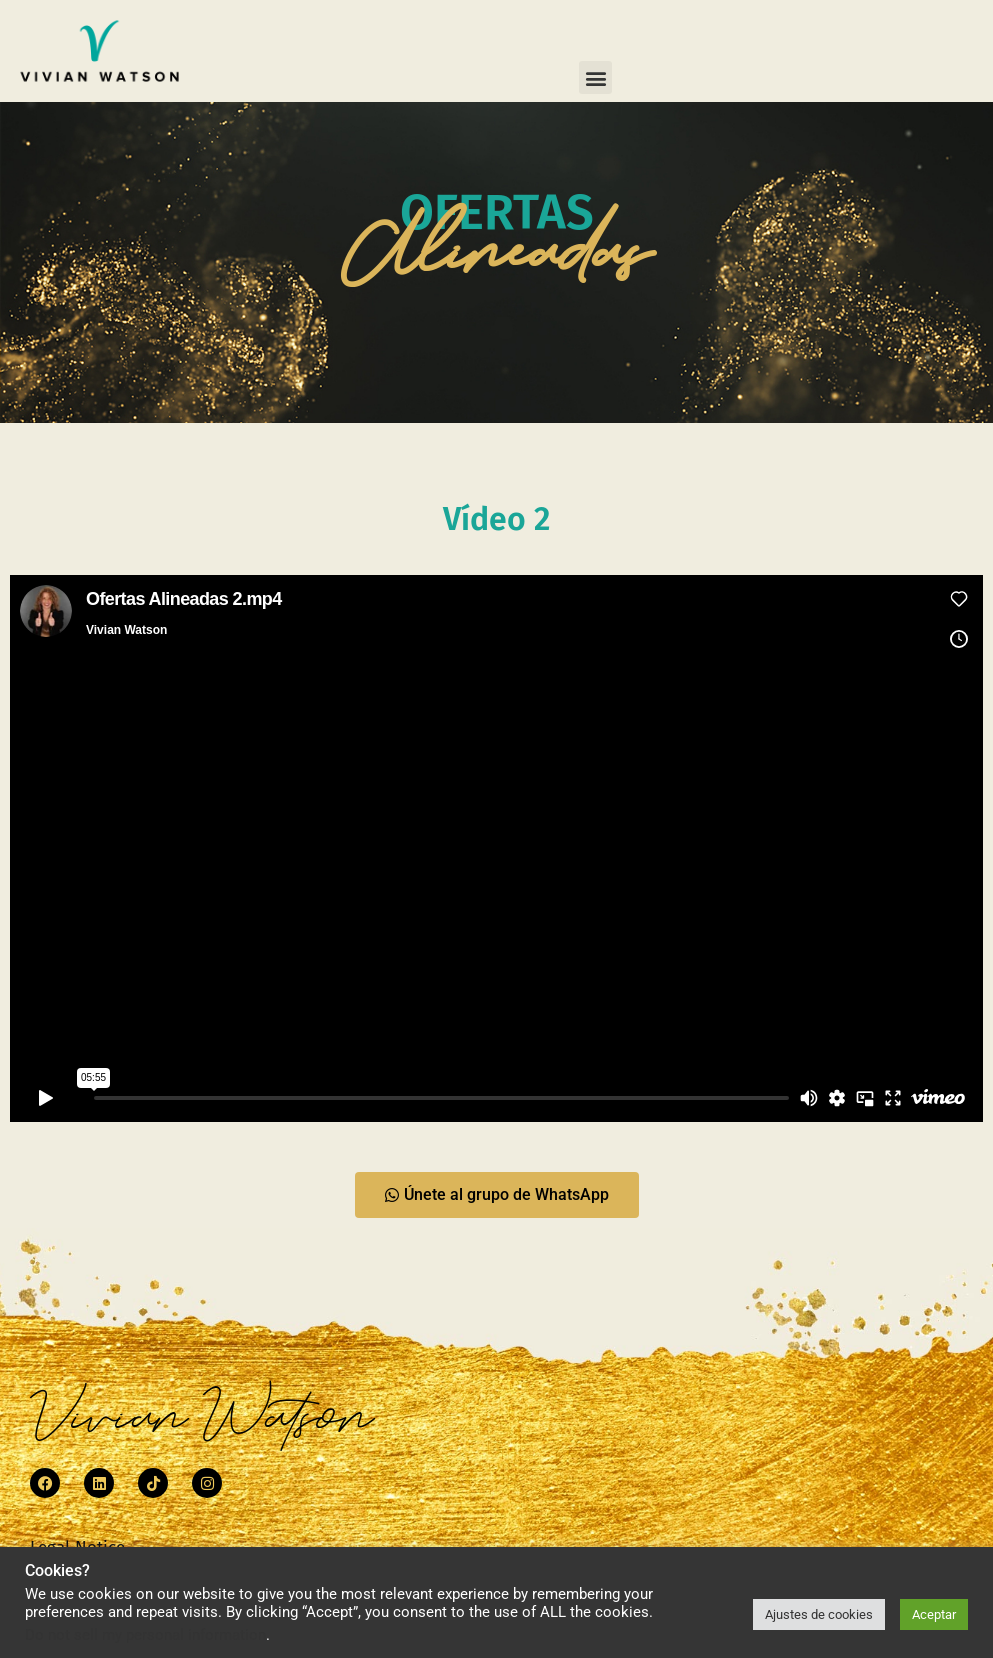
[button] (595, 77)
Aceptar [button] (934, 1614)
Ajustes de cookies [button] (819, 1614)
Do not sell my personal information (145, 1635)
